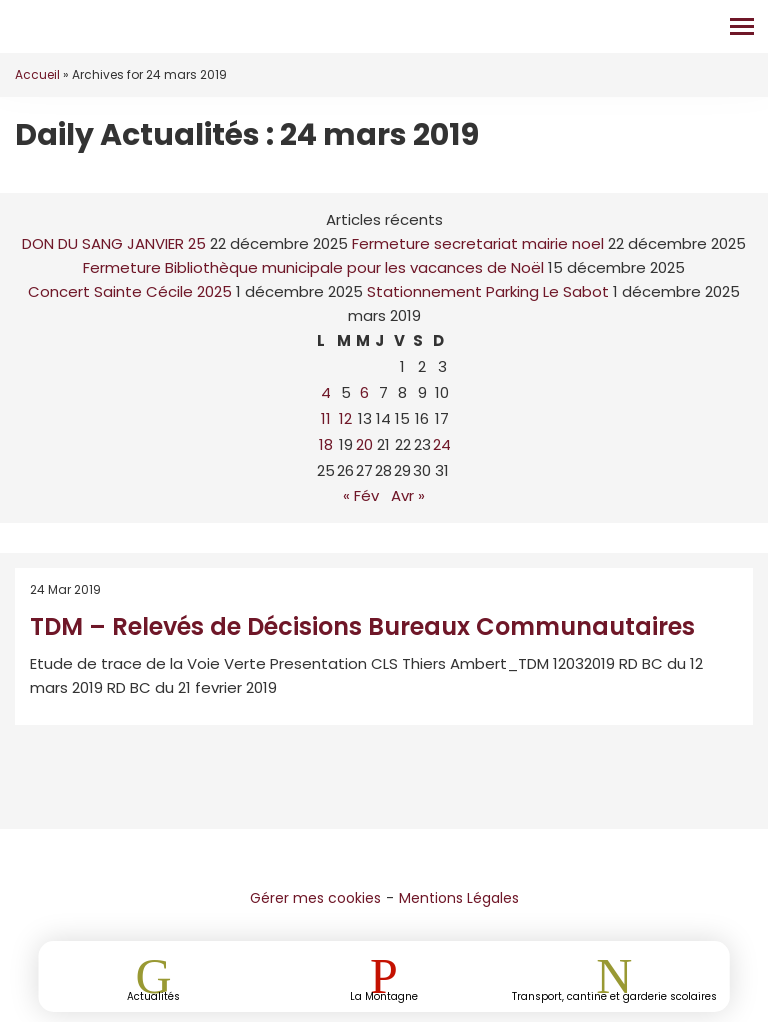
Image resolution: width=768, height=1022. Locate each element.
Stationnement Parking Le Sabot (488, 291)
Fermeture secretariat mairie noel (478, 243)
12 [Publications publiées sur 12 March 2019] (345, 418)
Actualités (153, 995)
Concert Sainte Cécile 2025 (130, 291)
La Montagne (384, 995)
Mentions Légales (459, 898)
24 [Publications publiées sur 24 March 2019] (442, 444)
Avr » (408, 495)
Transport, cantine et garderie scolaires (614, 995)
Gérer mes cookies (315, 898)
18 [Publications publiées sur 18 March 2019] (326, 444)
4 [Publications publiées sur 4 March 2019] (326, 392)
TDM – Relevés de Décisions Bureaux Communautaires (362, 626)
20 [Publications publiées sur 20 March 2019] (364, 444)
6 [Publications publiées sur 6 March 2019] (364, 392)
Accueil (37, 74)
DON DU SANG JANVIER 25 (114, 243)
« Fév (361, 495)
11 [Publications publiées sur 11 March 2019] (326, 418)
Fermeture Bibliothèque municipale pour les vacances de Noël (313, 267)
